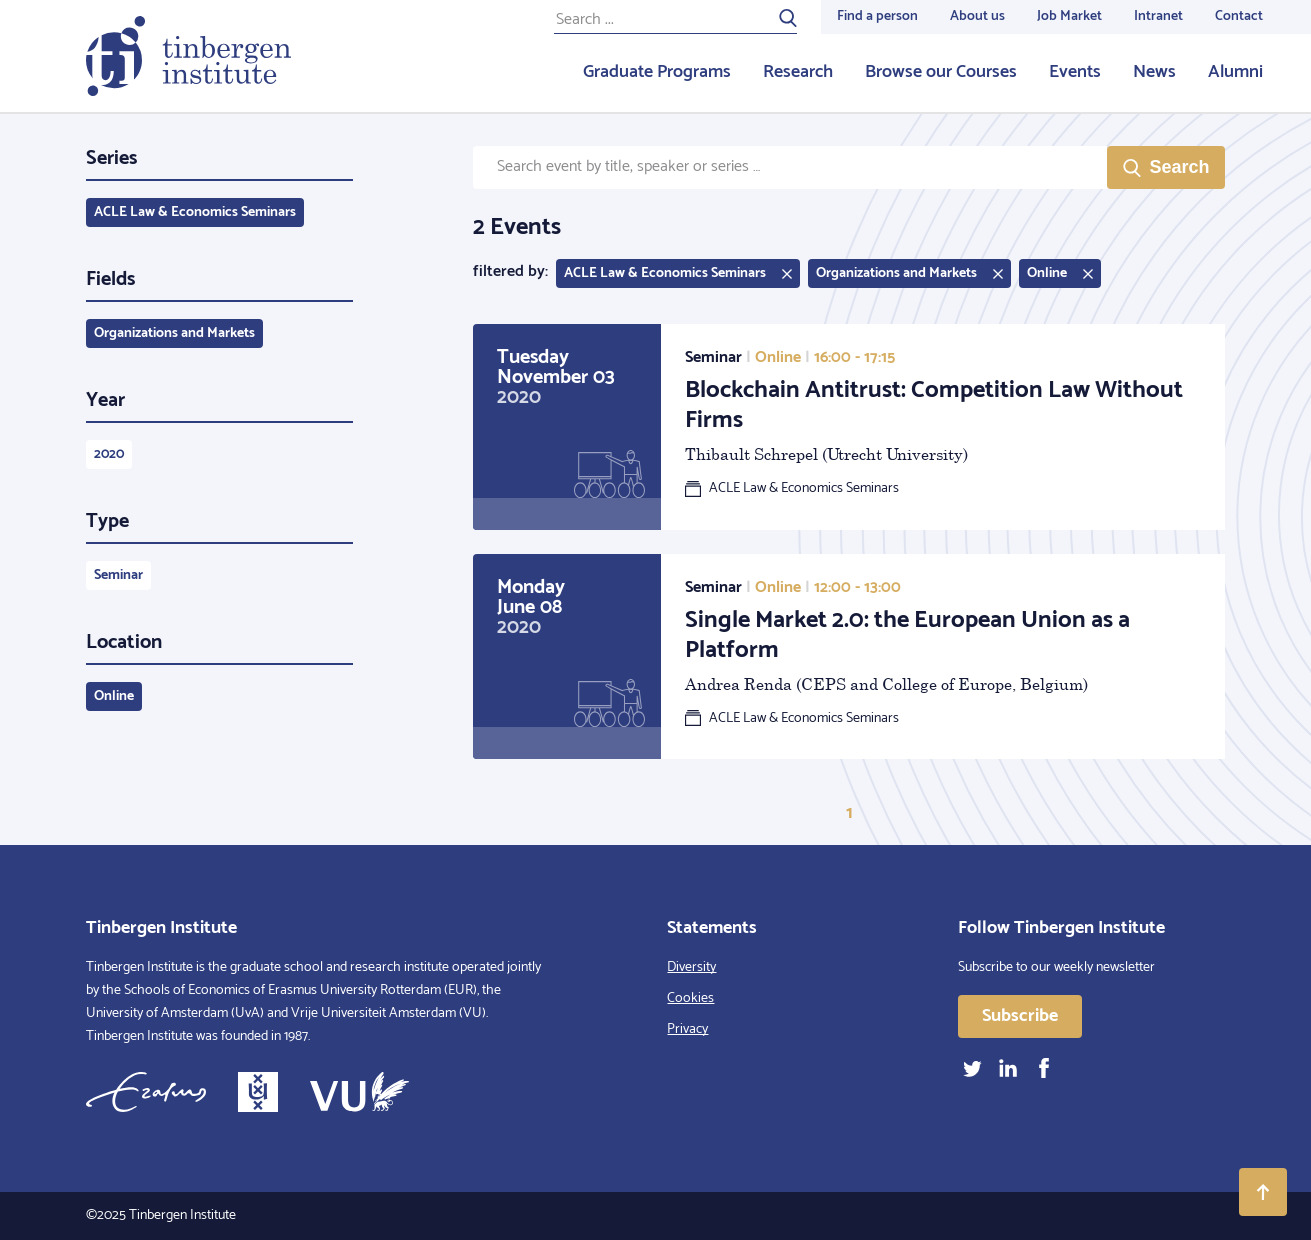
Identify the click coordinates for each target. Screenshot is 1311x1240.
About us (977, 16)
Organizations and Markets (174, 333)
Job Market (1069, 16)
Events (1075, 72)
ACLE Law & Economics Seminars (195, 212)
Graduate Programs (657, 72)
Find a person (877, 16)
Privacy (687, 1029)
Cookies (690, 998)
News (1154, 72)
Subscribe (1020, 1016)
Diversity (691, 967)
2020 (109, 454)
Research (798, 72)
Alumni (1235, 72)
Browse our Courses (941, 72)
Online (114, 696)
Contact (1239, 16)
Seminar (118, 575)
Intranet (1158, 16)
